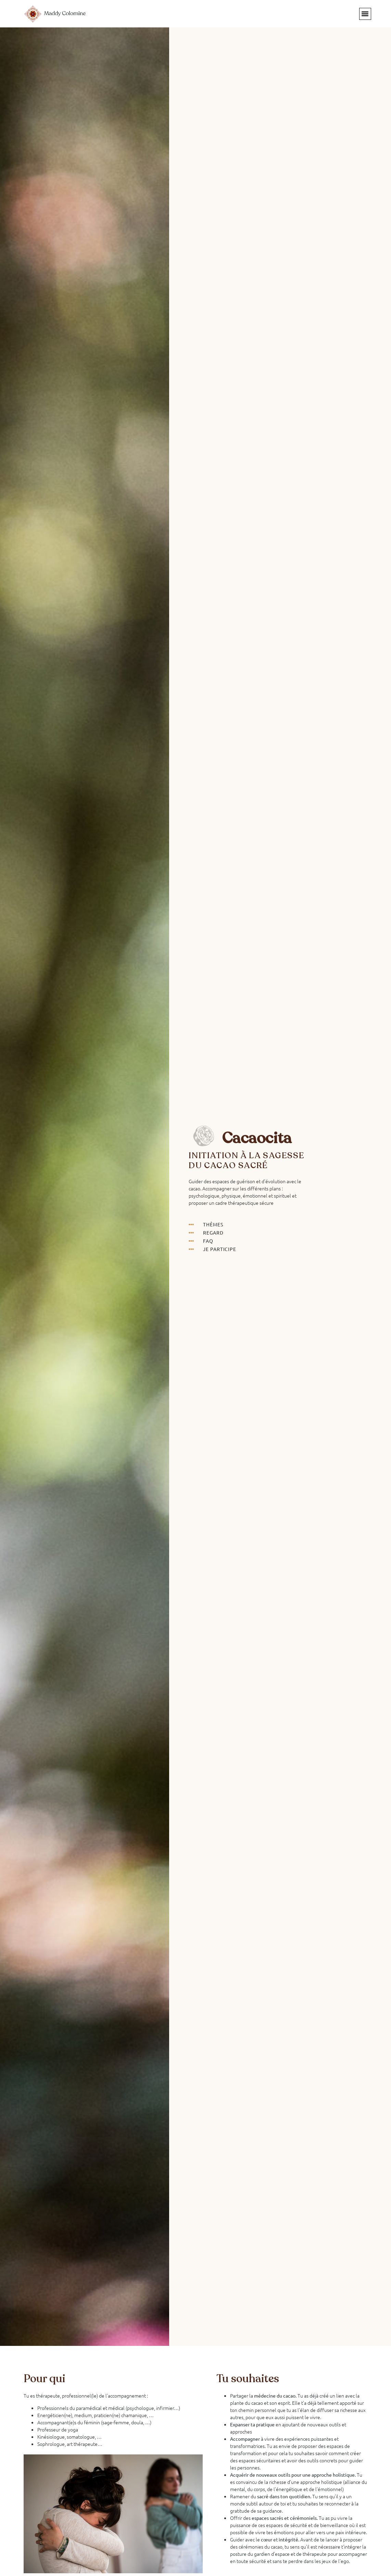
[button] (365, 14)
